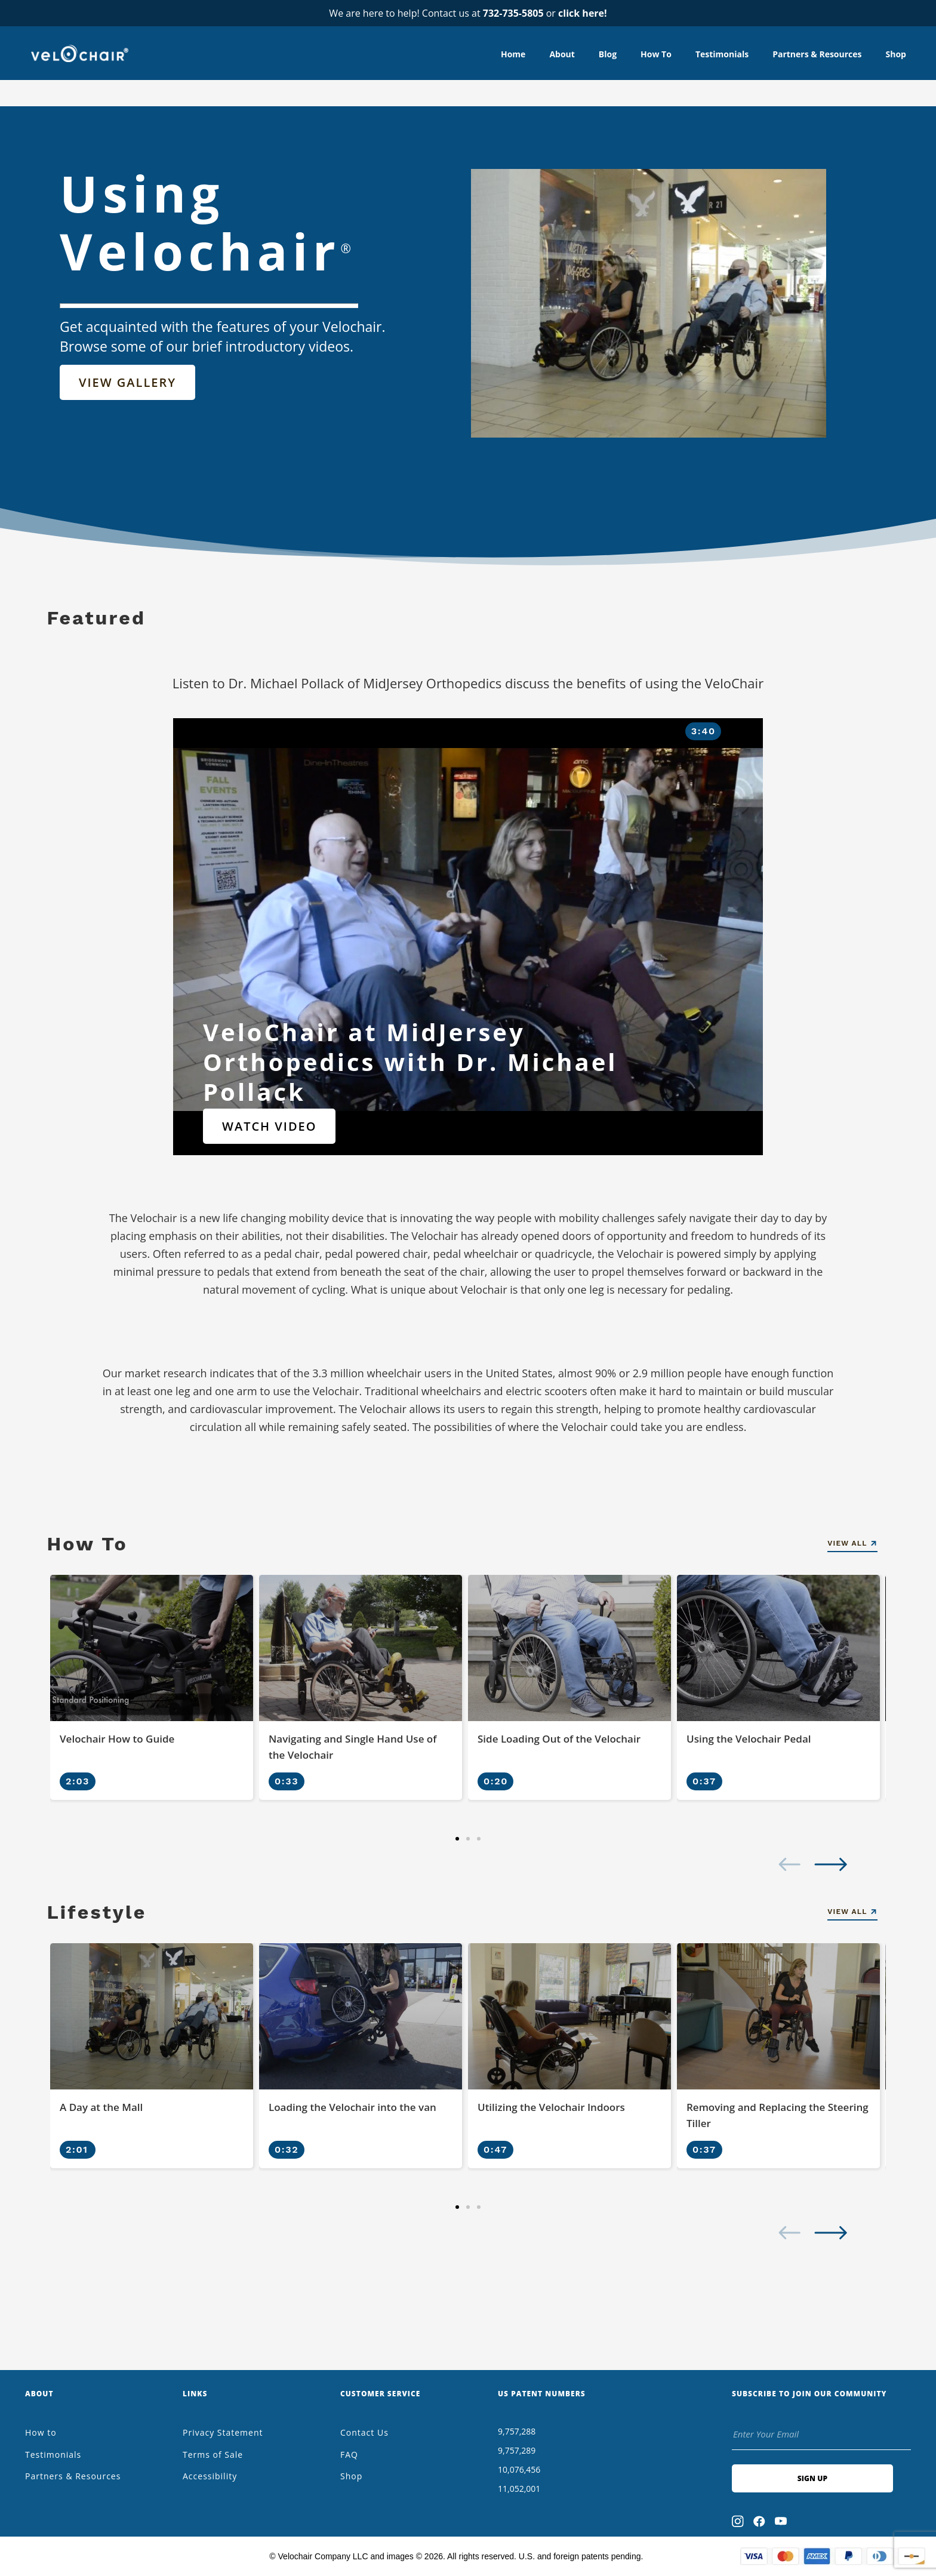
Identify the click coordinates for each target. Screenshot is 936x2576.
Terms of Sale (213, 2454)
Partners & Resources (816, 54)
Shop (896, 54)
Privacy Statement (223, 2432)
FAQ (349, 2454)
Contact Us (364, 2432)
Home (513, 54)
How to (656, 54)
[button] (457, 1839)
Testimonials (722, 54)
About (561, 54)
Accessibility (210, 2476)
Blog (608, 54)
